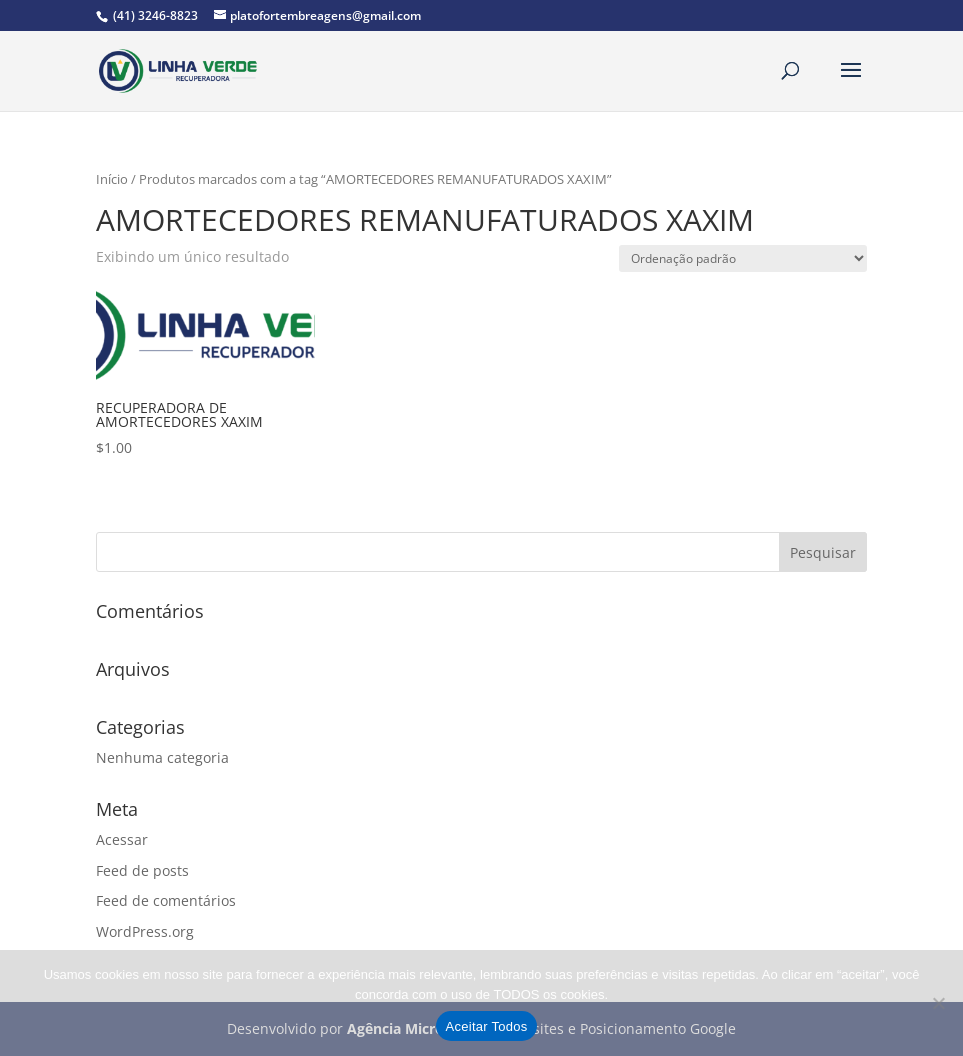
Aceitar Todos (487, 1026)
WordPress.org (145, 931)
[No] (938, 1003)
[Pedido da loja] (743, 258)
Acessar (122, 839)
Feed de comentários (166, 900)
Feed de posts (142, 870)
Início (112, 179)
